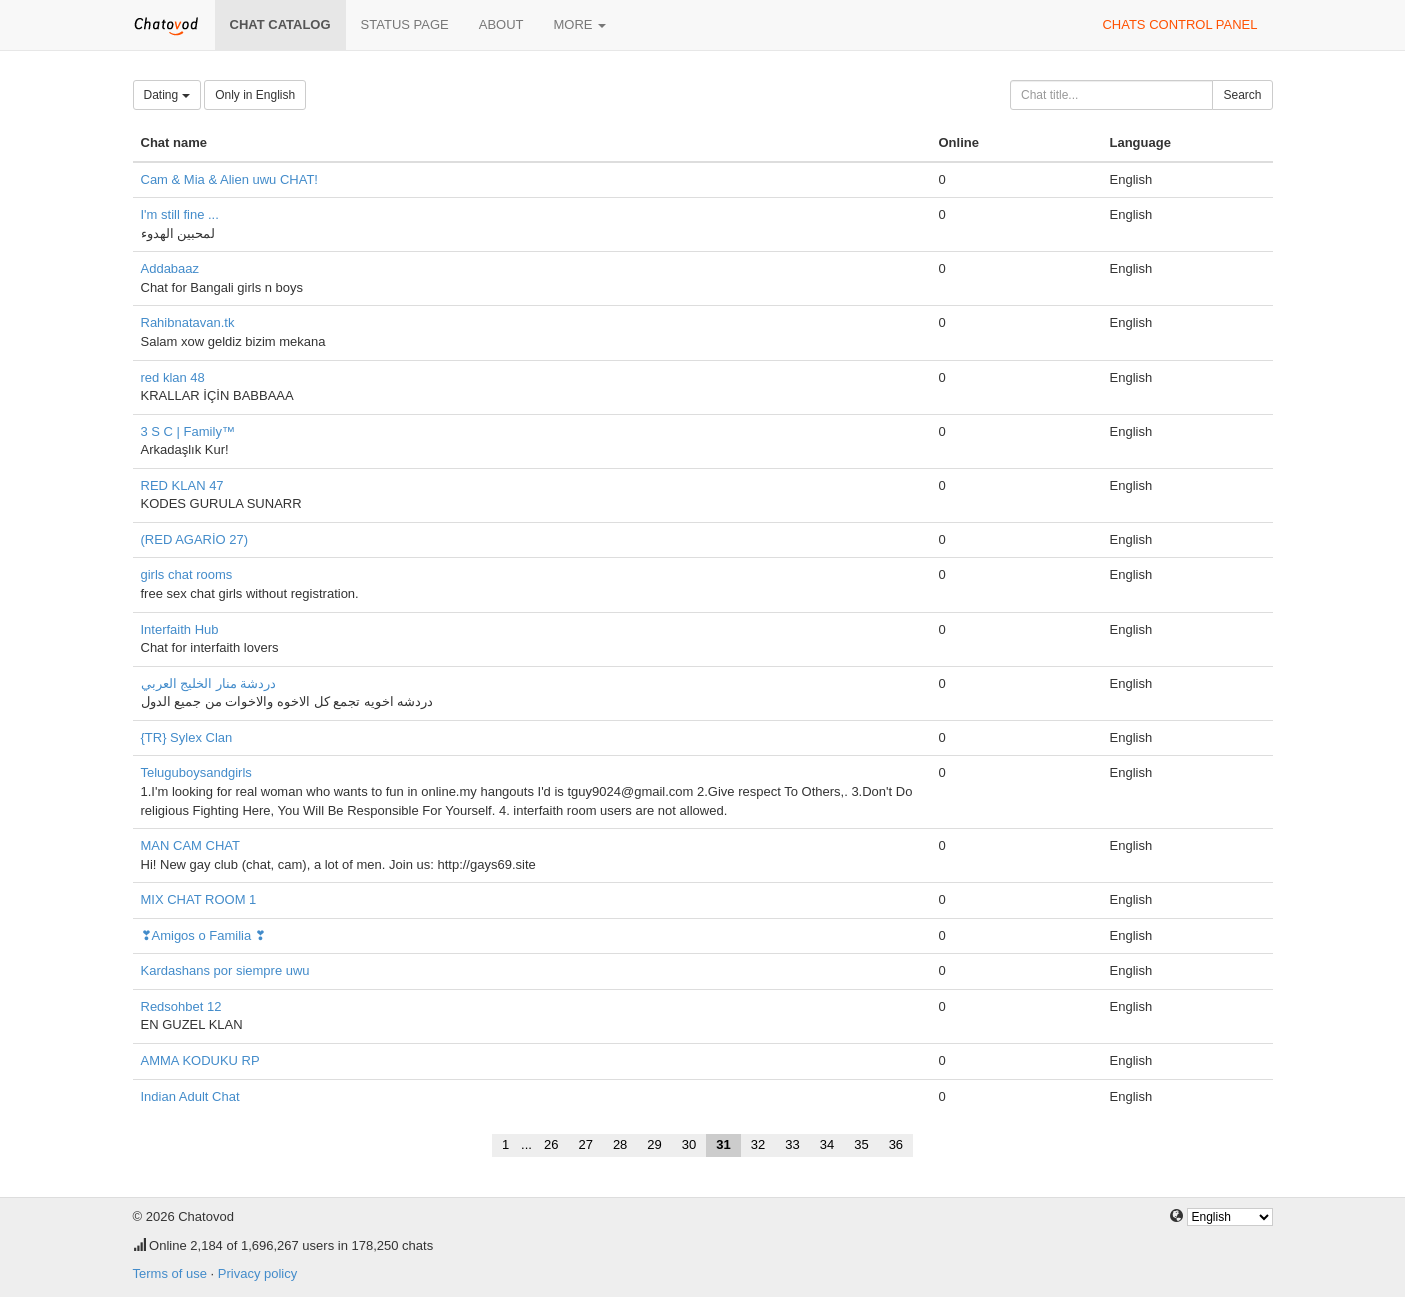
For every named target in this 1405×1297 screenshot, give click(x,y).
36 (896, 1144)
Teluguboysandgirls (196, 772)
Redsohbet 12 (181, 1006)
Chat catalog (280, 24)
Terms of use (170, 1273)
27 (585, 1144)
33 (792, 1144)
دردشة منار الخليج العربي (209, 683)
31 (723, 1144)
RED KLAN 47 (182, 485)
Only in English (255, 95)
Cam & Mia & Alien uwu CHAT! (229, 179)
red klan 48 (173, 377)
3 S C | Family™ (188, 431)
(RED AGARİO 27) (195, 539)
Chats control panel (1179, 24)
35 (861, 1144)
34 (827, 1144)
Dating (167, 95)
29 (654, 1144)
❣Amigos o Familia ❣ (203, 935)
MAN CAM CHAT (190, 845)
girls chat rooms (187, 574)
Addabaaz (170, 268)
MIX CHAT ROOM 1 (199, 899)
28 (620, 1144)
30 (689, 1144)
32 (758, 1144)
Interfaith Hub (180, 629)
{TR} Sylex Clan (187, 737)
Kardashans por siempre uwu (225, 970)
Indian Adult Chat (190, 1096)
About (501, 24)
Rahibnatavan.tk (188, 322)
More (580, 24)
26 (551, 1144)
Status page (405, 24)
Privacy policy (257, 1273)
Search (1242, 95)
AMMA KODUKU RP (200, 1060)
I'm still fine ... (180, 214)
